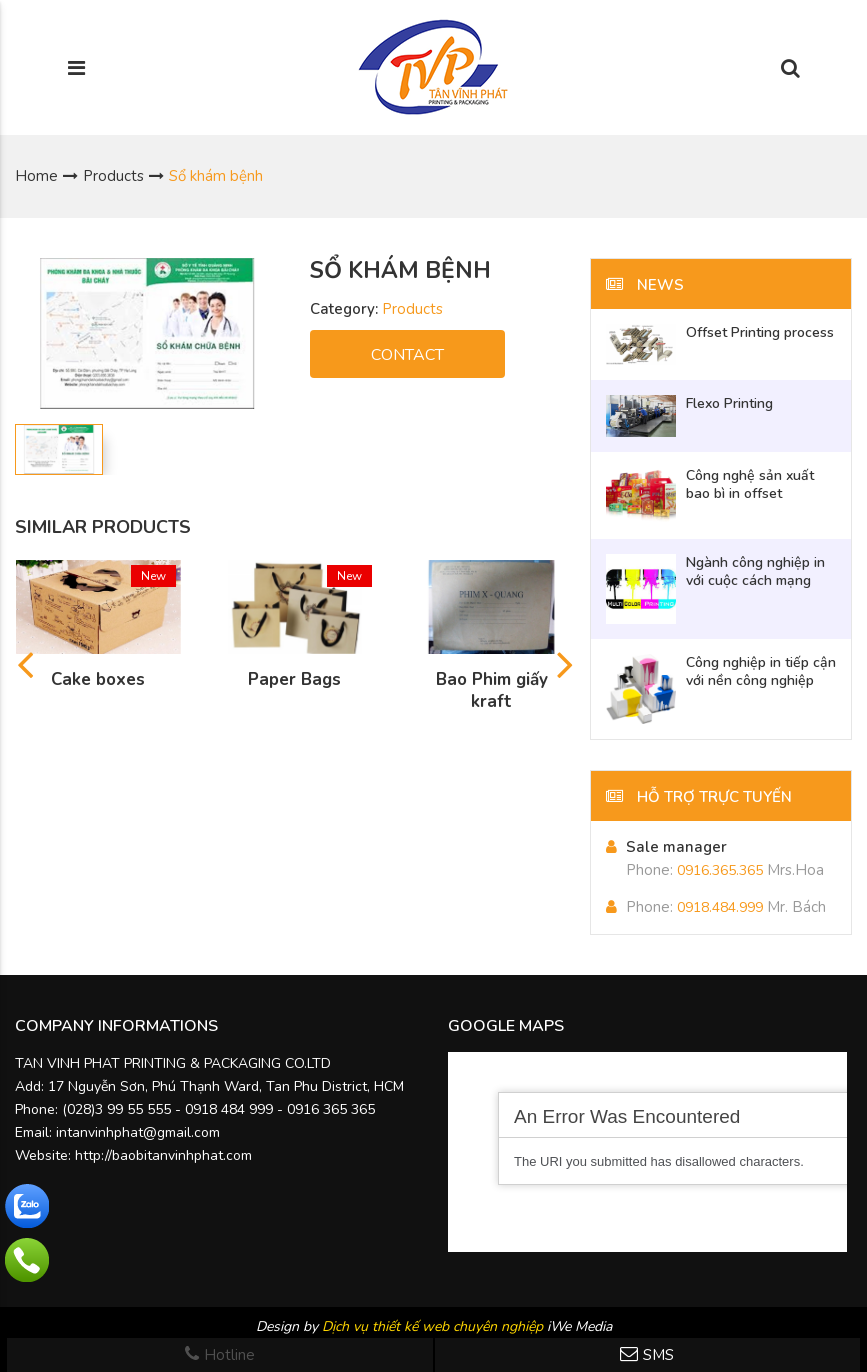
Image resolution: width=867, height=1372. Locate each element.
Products (113, 176)
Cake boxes (98, 680)
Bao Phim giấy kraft (492, 691)
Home (36, 176)
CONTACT (407, 355)
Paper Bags (294, 680)
